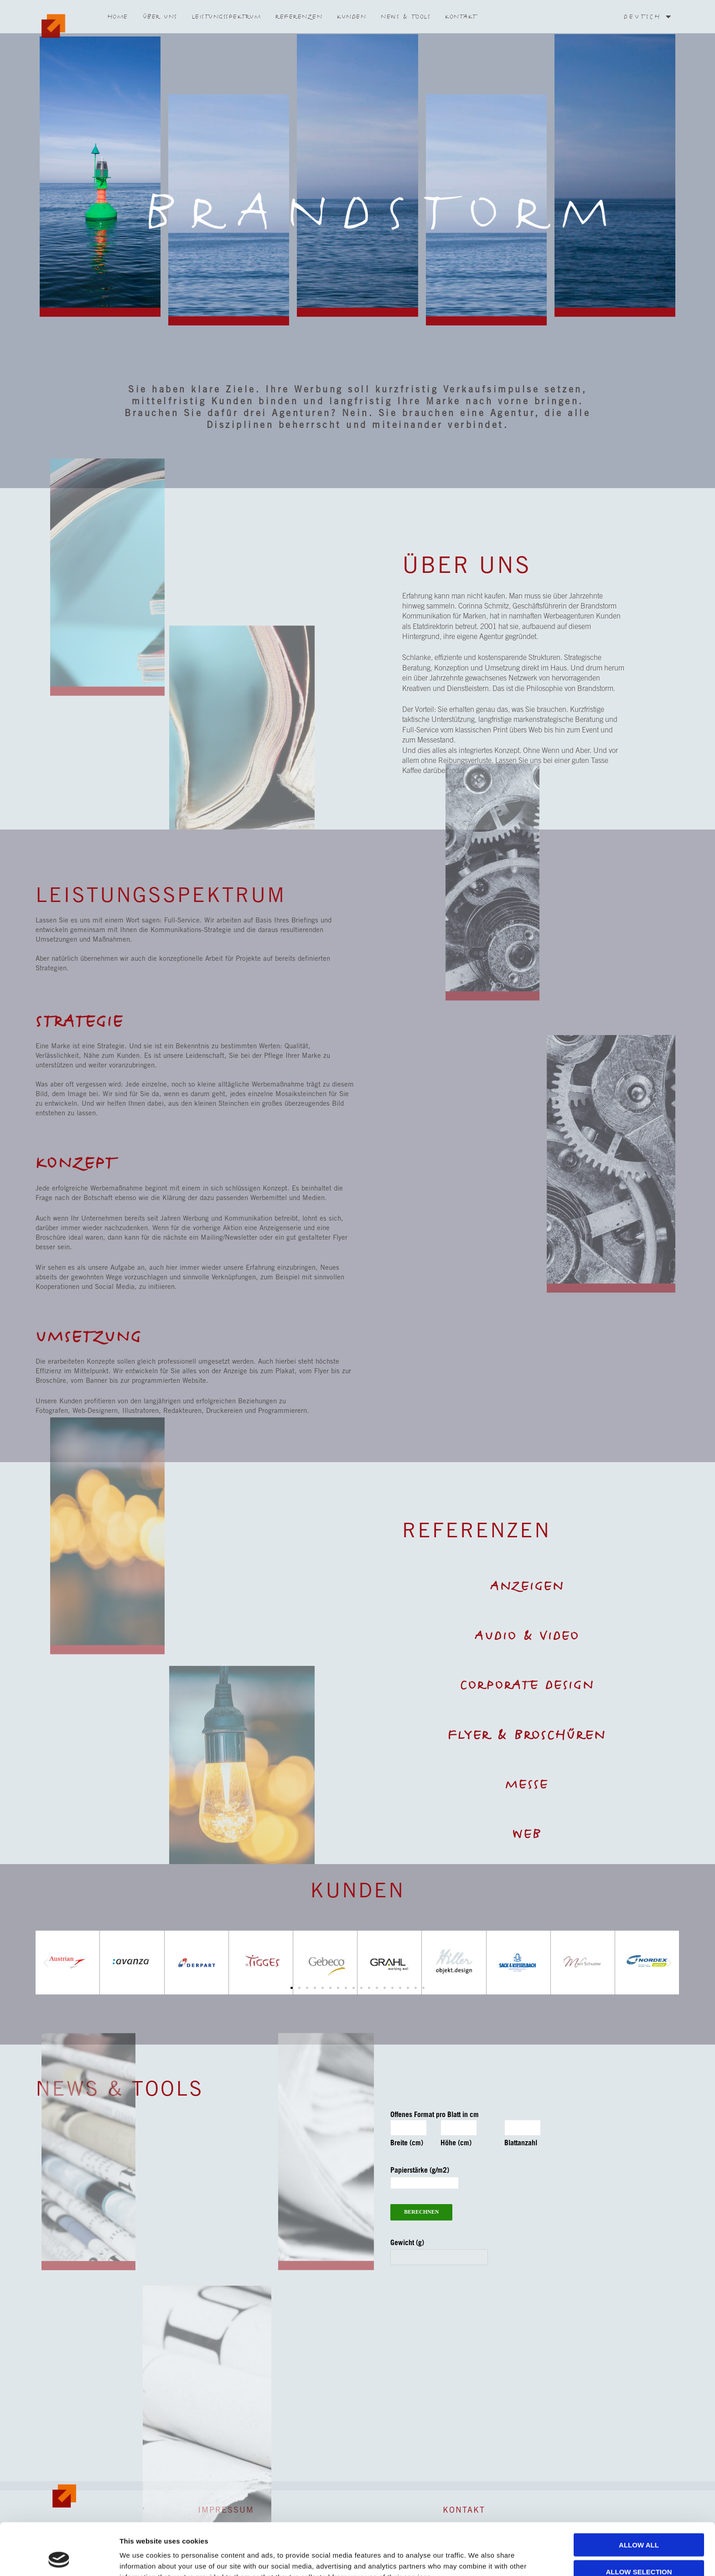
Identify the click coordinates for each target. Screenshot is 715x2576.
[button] (669, 1962)
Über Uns (160, 16)
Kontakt (461, 16)
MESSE (527, 1784)
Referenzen (298, 16)
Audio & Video (527, 1635)
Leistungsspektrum (226, 16)
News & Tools (405, 16)
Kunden (351, 16)
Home (118, 16)
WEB (527, 1834)
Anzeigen (527, 1586)
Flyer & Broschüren (527, 1734)
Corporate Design (527, 1684)
